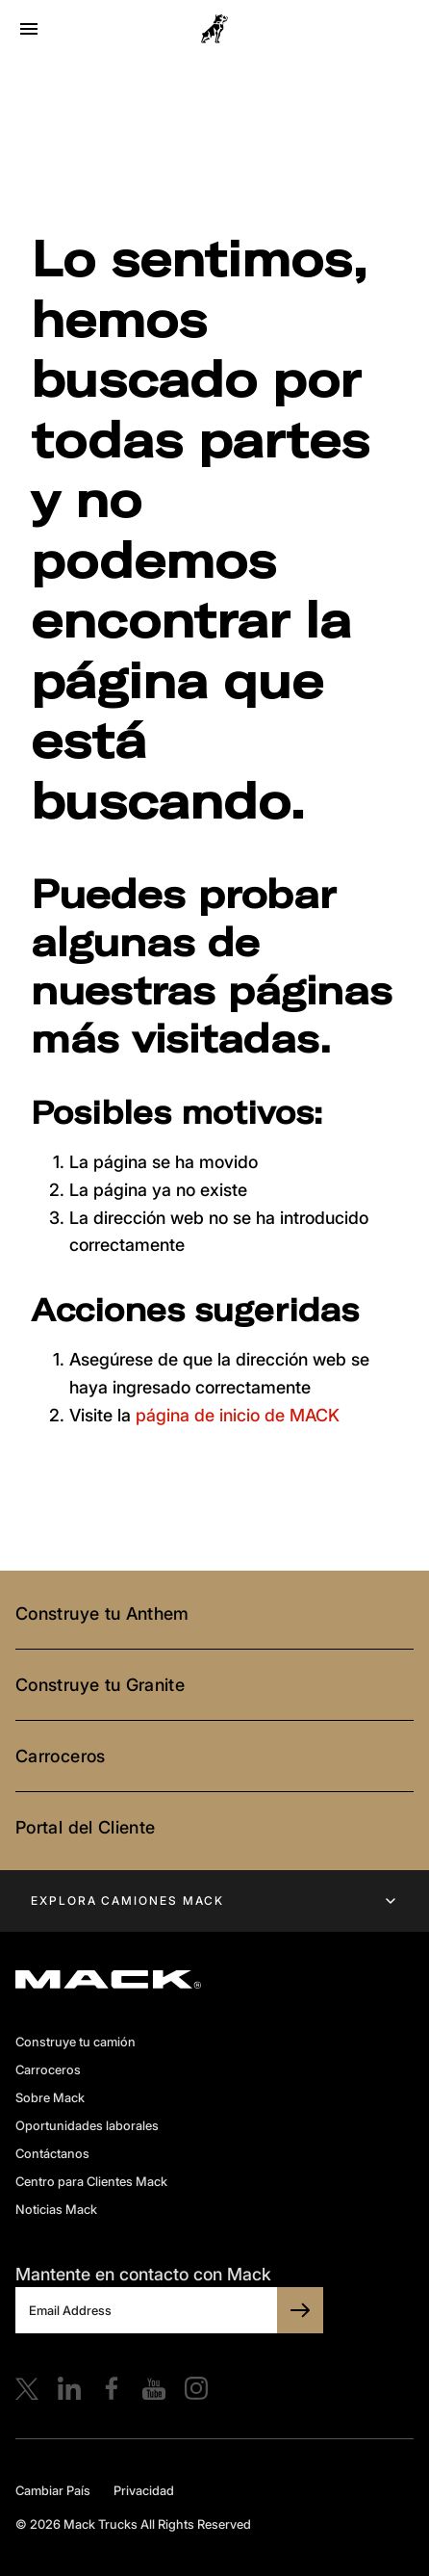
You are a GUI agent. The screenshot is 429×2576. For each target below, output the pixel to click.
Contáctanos (52, 2153)
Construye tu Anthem (102, 1613)
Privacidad (144, 2490)
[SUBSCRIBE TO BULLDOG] (300, 2310)
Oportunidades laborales (87, 2125)
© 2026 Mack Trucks (76, 2524)
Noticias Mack (56, 2209)
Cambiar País (52, 2490)
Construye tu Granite (100, 1685)
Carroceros (60, 1756)
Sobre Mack (50, 2097)
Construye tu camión (75, 2041)
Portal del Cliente (85, 1827)
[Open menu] (29, 29)
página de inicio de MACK (238, 1415)
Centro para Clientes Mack (91, 2181)
